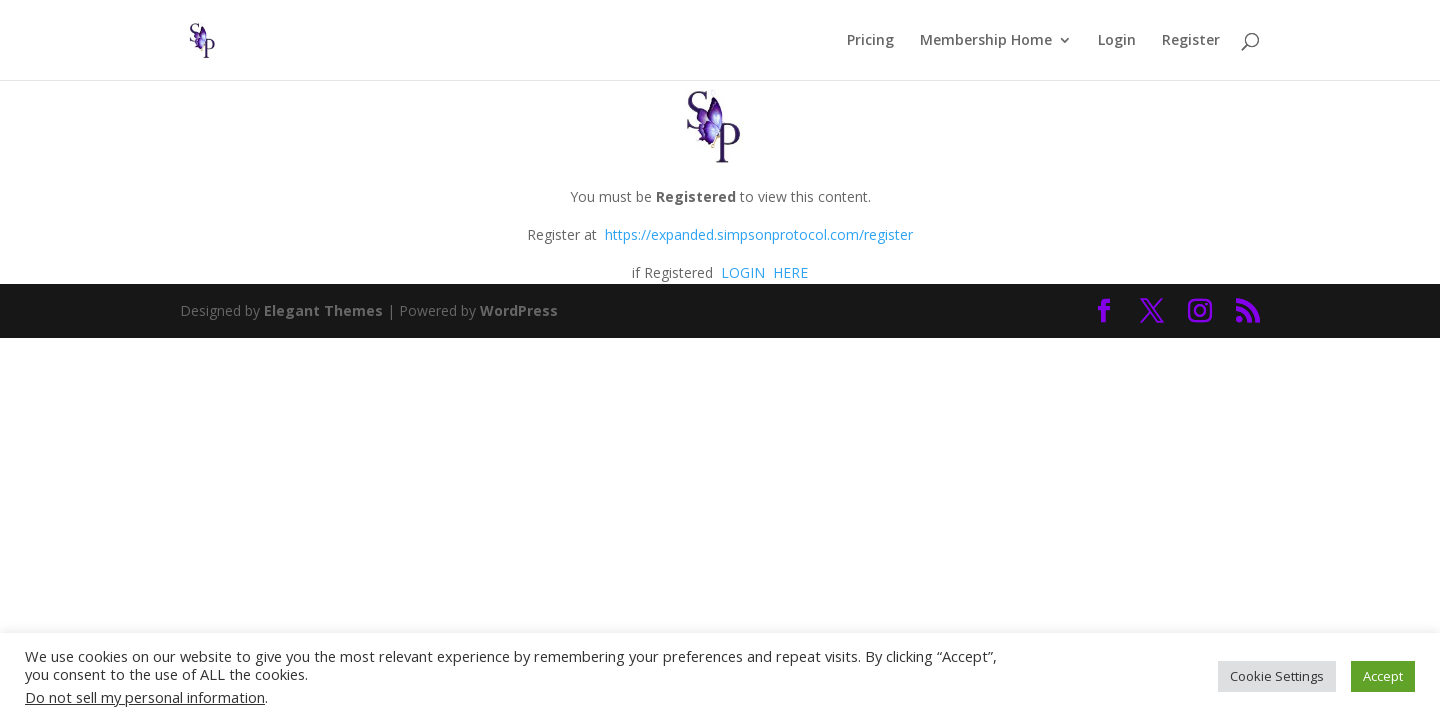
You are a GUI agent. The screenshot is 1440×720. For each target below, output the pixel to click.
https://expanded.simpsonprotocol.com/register (759, 234)
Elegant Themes (323, 310)
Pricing (870, 41)
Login (1117, 41)
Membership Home (986, 41)
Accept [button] (1383, 676)
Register (1191, 41)
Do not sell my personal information (145, 697)
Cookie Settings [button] (1277, 676)
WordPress (519, 310)
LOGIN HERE (762, 272)
